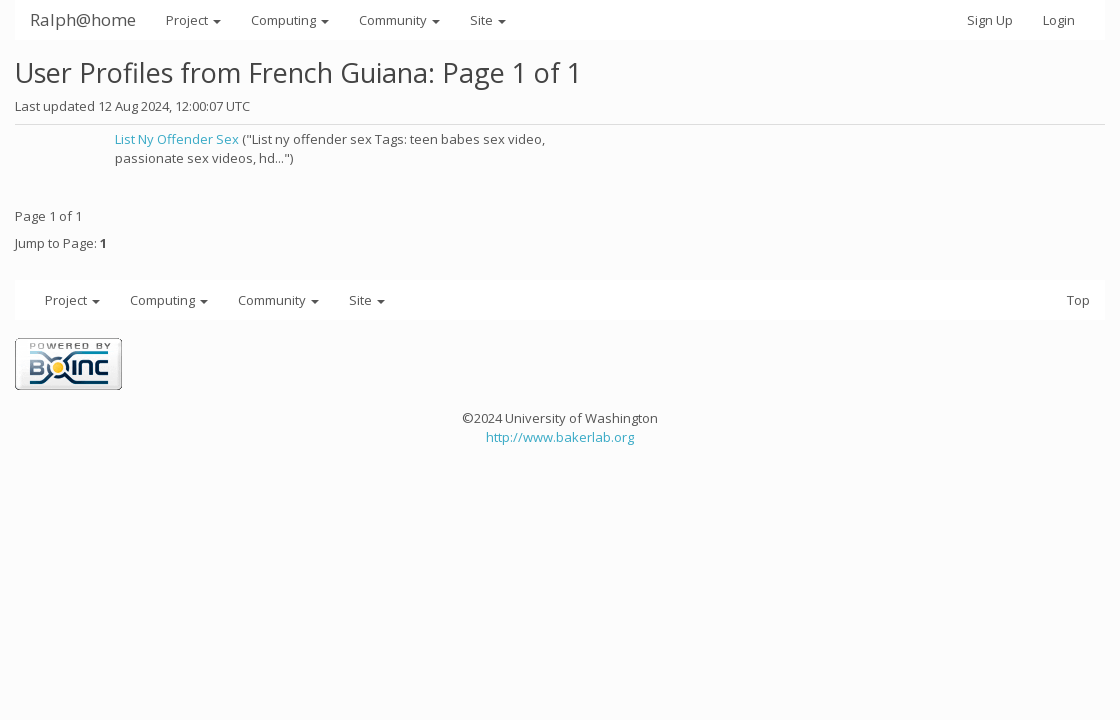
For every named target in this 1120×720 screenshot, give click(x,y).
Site (488, 20)
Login (1059, 20)
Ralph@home (83, 19)
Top (1078, 300)
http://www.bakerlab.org (560, 437)
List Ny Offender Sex (177, 139)
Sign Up (990, 20)
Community (399, 20)
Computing (290, 20)
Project (193, 20)
